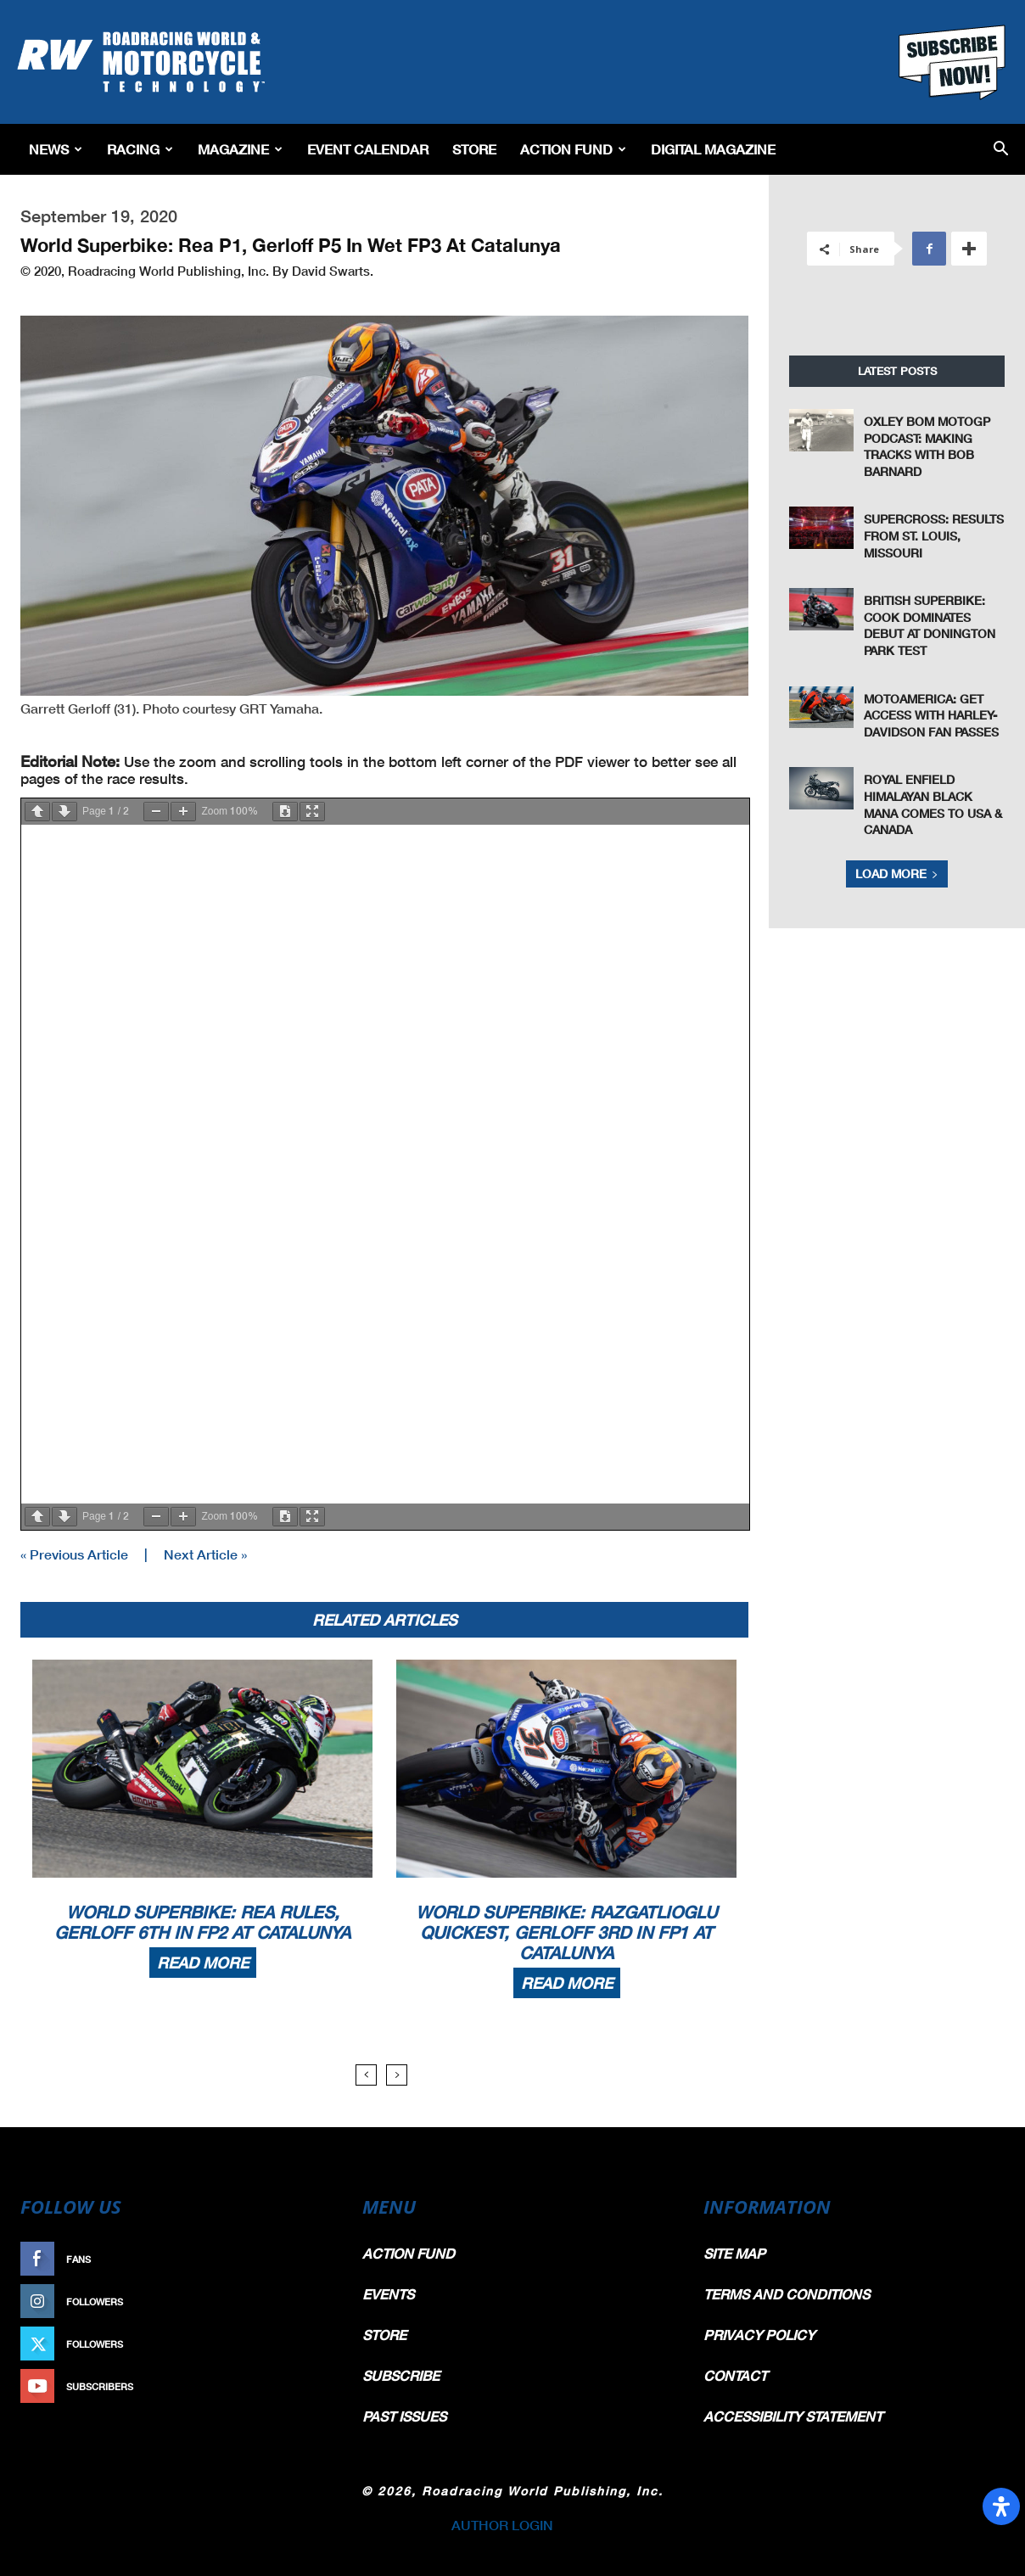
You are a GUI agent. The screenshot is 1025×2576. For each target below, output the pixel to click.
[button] (1001, 150)
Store (474, 149)
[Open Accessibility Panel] (1001, 2506)
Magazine (240, 149)
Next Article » (205, 1554)
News (55, 149)
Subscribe (294, 2386)
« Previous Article (74, 1554)
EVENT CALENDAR (367, 149)
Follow (302, 2301)
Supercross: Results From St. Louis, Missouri (934, 535)
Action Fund (573, 149)
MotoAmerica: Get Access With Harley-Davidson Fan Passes (931, 715)
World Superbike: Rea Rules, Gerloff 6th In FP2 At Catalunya (202, 1921)
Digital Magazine (713, 149)
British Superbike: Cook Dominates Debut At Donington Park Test (929, 625)
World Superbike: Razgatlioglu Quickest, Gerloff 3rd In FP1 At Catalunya (566, 1932)
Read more (203, 1962)
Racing (140, 149)
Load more (896, 873)
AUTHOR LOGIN (502, 2525)
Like (311, 2259)
